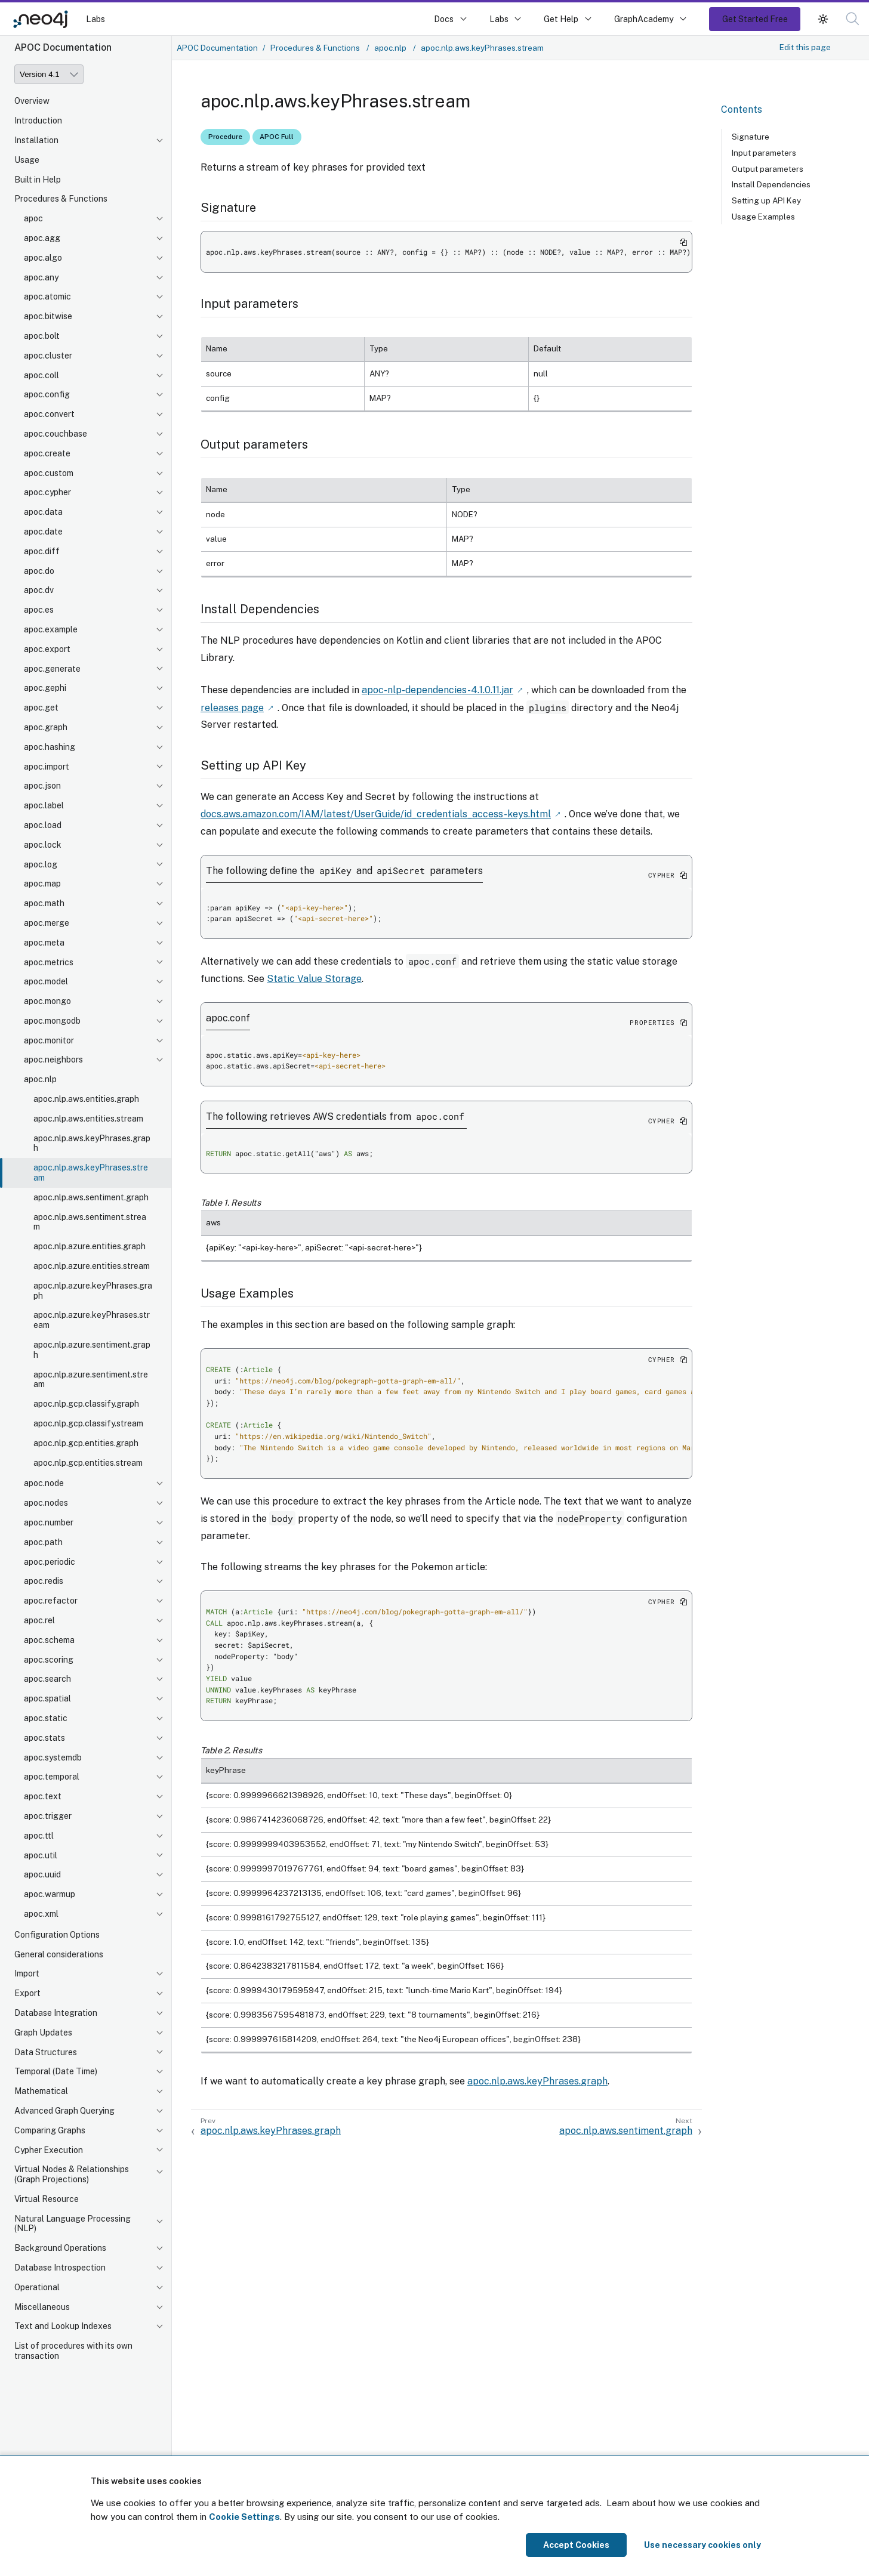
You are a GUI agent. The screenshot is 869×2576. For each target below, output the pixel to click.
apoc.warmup (49, 1894)
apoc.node (44, 1483)
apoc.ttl (39, 1835)
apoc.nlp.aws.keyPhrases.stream (90, 1172)
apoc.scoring (48, 1659)
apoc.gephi (45, 688)
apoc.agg (42, 238)
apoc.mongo (47, 1001)
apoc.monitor (49, 1040)
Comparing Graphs (49, 2130)
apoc (33, 218)
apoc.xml (41, 1914)
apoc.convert (49, 414)
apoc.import (46, 766)
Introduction (38, 120)
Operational (37, 2287)
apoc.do (39, 571)
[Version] (49, 74)
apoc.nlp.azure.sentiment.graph (91, 1350)
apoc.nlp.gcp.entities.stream (88, 1463)
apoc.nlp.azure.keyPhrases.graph (92, 1291)
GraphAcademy (644, 19)
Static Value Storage (314, 977)
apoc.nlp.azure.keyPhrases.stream (91, 1320)
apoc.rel (39, 1620)
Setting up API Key (766, 200)
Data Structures (45, 2052)
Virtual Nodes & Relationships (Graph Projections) (71, 2174)
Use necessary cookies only (702, 2545)
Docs (444, 19)
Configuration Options (57, 1934)
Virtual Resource (46, 2199)
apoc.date (43, 531)
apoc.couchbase (55, 433)
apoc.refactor (51, 1600)
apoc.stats (44, 1738)
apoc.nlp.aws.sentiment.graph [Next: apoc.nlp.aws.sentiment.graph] (625, 2129)
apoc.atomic (47, 296)
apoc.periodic (49, 1562)
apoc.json (42, 785)
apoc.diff (42, 551)
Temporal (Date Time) (55, 2071)
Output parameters (767, 169)
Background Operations (60, 2248)
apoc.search (47, 1679)
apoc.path (43, 1542)
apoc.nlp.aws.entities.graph (86, 1099)
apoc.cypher (47, 492)
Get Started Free (755, 19)
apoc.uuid (42, 1874)
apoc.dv (39, 590)
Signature (750, 136)
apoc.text (42, 1796)
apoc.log (40, 864)
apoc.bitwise (48, 316)
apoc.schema (49, 1640)
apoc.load (42, 825)
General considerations (58, 1954)
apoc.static (45, 1718)
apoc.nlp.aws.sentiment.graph (91, 1197)
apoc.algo (43, 257)
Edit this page (805, 47)
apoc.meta (44, 942)
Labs (95, 19)
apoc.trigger (48, 1816)
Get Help (561, 19)
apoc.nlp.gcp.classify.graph (86, 1404)
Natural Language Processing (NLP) (72, 2224)
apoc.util (40, 1855)
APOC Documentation (217, 47)
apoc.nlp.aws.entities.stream (88, 1118)
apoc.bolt (42, 336)
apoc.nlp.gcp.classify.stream (88, 1423)
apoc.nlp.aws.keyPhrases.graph (91, 1143)
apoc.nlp (40, 1079)
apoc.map (42, 883)
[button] (823, 18)
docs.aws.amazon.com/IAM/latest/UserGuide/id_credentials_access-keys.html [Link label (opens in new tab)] (376, 812)
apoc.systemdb (53, 1757)
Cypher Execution (48, 2150)
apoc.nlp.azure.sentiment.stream (90, 1379)
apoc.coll (41, 375)
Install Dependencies (771, 184)
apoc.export (47, 649)
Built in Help (37, 179)
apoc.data (43, 512)
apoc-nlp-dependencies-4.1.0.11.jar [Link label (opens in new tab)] (437, 689)
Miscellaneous (42, 2307)
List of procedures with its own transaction (73, 2351)
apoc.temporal (51, 1776)
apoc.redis (43, 1581)
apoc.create (47, 453)
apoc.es (39, 609)
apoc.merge (46, 923)
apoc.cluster (48, 355)
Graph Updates (43, 2032)
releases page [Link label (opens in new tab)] (232, 706)
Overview (32, 101)
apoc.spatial (47, 1698)
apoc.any (41, 277)
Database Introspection (60, 2267)
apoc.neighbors (53, 1059)
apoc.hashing (49, 747)
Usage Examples (763, 216)
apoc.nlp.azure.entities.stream (91, 1266)
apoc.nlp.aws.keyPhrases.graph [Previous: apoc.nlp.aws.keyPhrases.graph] (271, 2129)
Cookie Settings (244, 2517)
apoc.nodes (46, 1503)
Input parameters (764, 152)
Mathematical (41, 2091)
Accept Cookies (576, 2545)
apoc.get (41, 707)
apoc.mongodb (52, 1021)
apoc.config (47, 394)
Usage (26, 160)
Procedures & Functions (60, 198)
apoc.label (44, 805)
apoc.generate (52, 669)
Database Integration (55, 2013)
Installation (36, 140)
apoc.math (44, 903)
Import (26, 1973)
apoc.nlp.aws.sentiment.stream (89, 1222)
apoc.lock (42, 845)
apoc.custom (48, 473)
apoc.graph (45, 727)
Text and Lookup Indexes (63, 2326)
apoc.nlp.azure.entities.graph (89, 1246)
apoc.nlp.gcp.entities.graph (85, 1443)
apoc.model (46, 981)
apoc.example (51, 629)
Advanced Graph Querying (64, 2110)
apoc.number (48, 1522)
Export (27, 1993)
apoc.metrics (48, 962)
